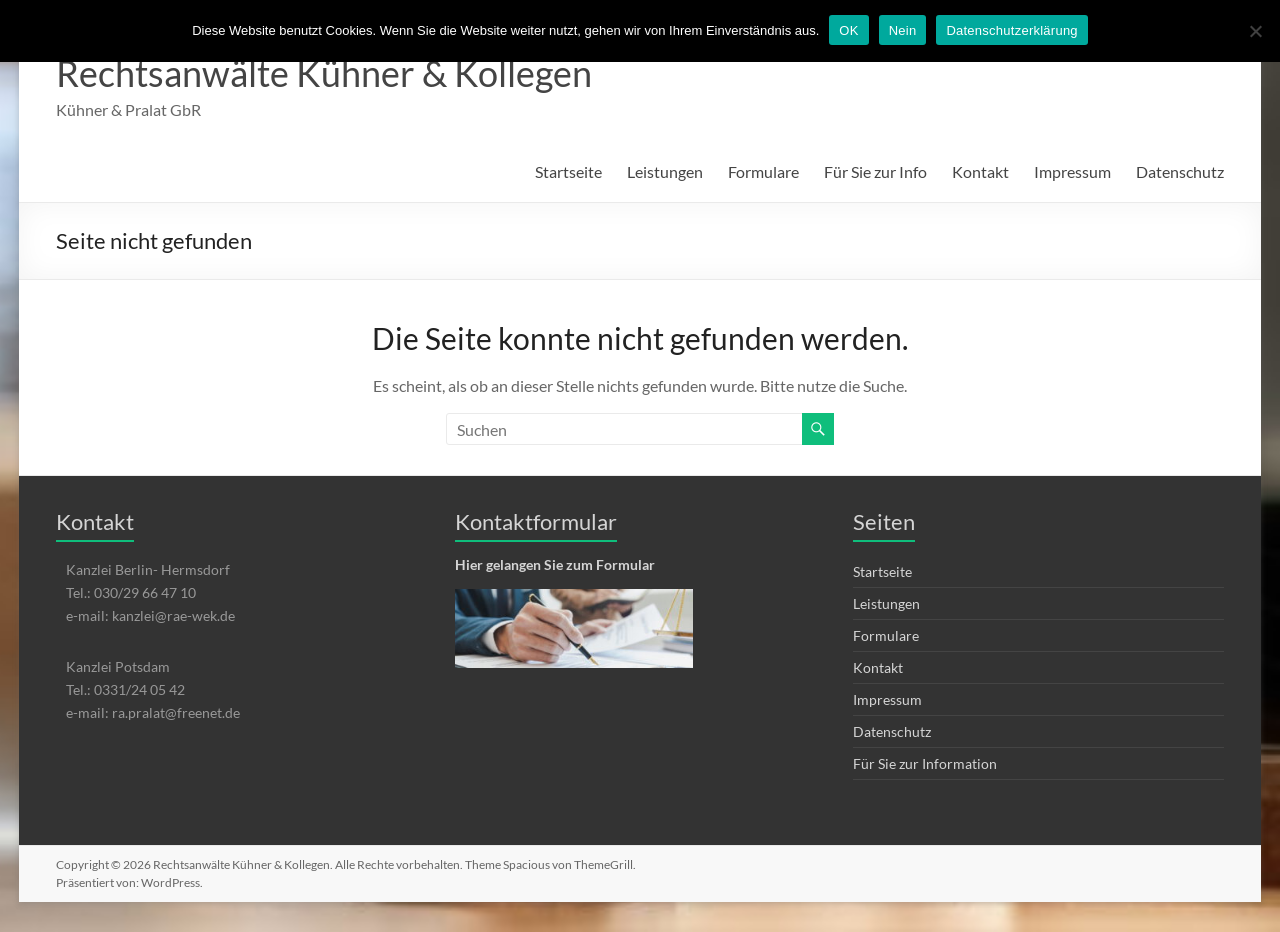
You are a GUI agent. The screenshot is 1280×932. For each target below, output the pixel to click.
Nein (903, 30)
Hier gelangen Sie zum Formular (555, 564)
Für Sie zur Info (875, 171)
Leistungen (665, 171)
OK (848, 30)
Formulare (763, 171)
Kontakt (980, 171)
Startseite (568, 171)
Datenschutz (1180, 171)
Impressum (1072, 171)
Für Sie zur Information (925, 763)
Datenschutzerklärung (1011, 30)
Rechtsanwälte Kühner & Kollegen (324, 73)
